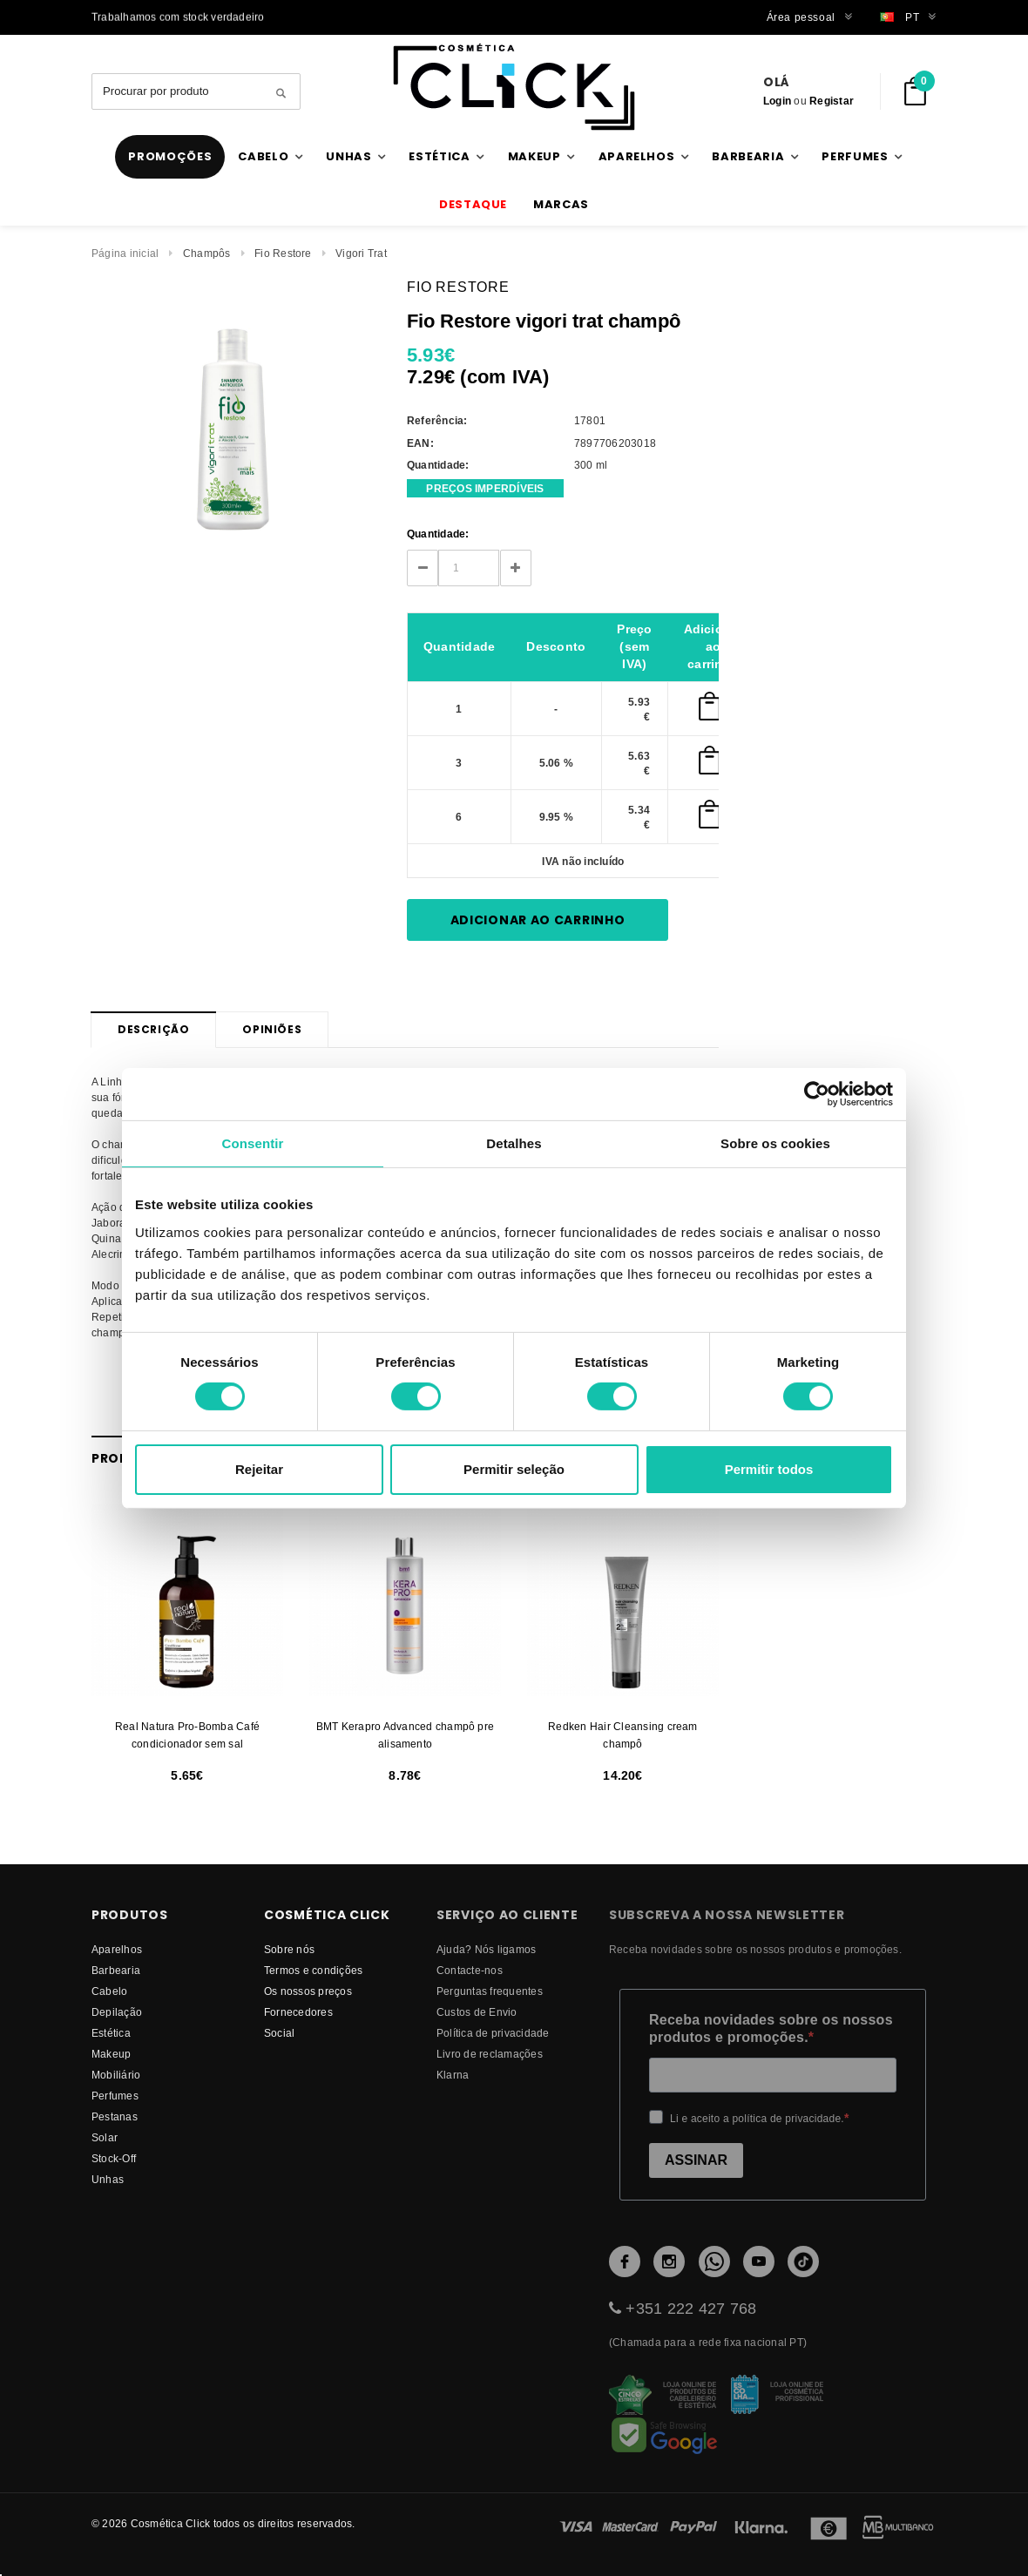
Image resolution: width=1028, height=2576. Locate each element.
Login (777, 100)
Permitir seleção (514, 1469)
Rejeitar (259, 1469)
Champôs (207, 253)
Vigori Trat (361, 253)
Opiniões (271, 1029)
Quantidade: (438, 533)
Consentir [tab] (253, 1142)
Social (279, 2032)
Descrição (153, 1029)
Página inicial (125, 253)
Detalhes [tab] (513, 1142)
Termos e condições (313, 1970)
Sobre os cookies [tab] (775, 1142)
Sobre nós (289, 1949)
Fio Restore (283, 253)
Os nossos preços (308, 1991)
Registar (831, 100)
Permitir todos (769, 1469)
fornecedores (298, 2011)
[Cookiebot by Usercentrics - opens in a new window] (817, 1093)
